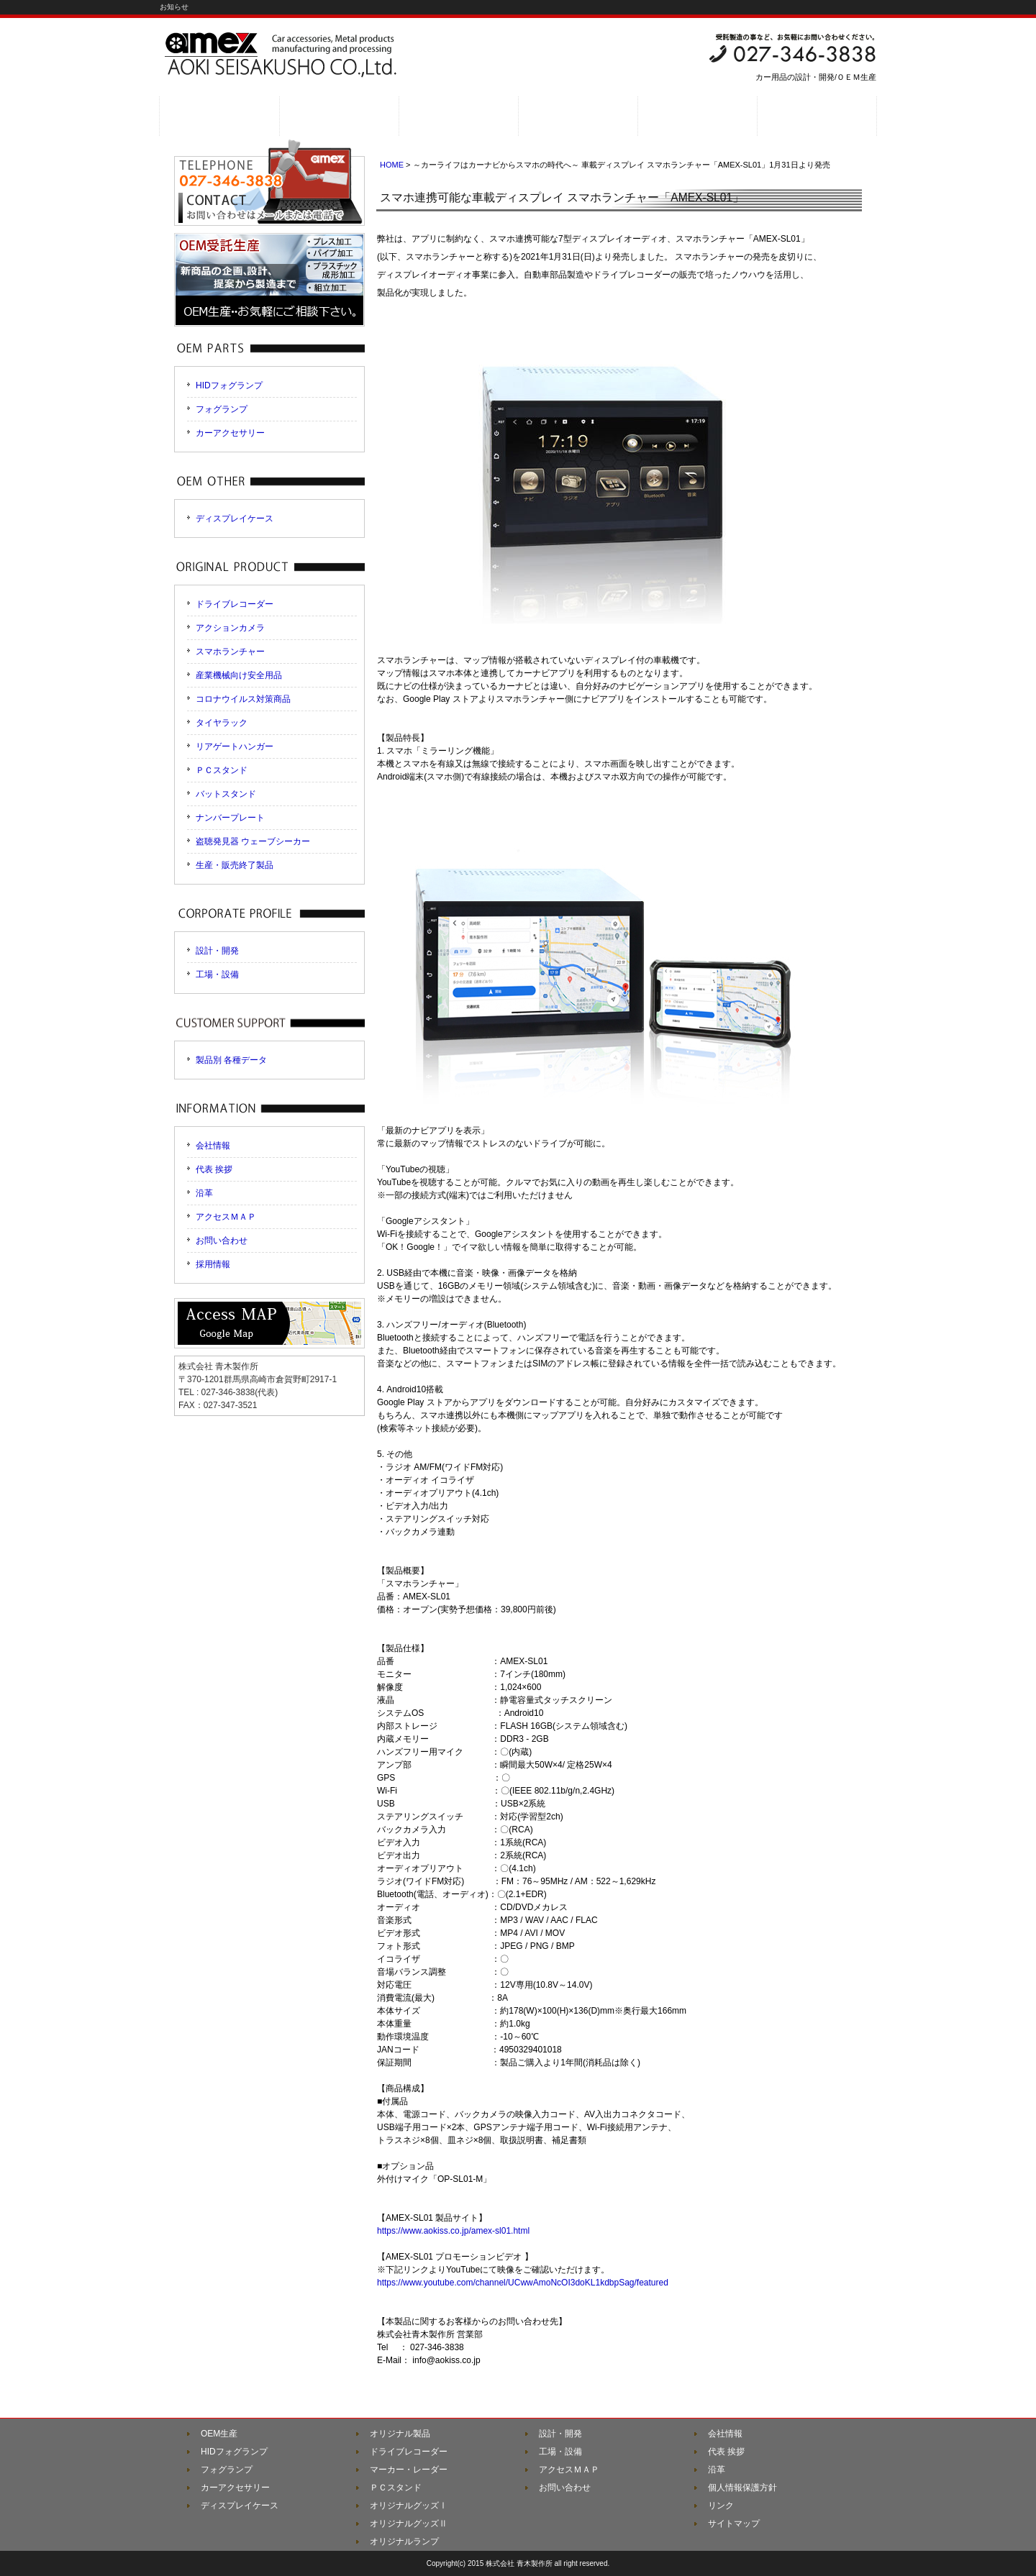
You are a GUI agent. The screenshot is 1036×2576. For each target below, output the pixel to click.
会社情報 (213, 1146)
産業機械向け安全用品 (239, 675)
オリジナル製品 (400, 2434)
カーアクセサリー (230, 433)
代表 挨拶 (214, 1169)
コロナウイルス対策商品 (243, 699)
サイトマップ (734, 2523)
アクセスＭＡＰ (226, 1217)
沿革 (204, 1193)
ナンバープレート (230, 818)
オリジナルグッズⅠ (408, 2505)
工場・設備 (217, 974)
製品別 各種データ (231, 1060)
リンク (721, 2505)
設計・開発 (217, 951)
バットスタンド (226, 794)
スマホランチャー (230, 652)
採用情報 (213, 1264)
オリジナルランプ (404, 2541)
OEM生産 (219, 2434)
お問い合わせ (221, 1241)
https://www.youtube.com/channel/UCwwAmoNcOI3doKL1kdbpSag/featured (522, 2283)
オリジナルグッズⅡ (408, 2523)
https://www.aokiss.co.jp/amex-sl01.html (453, 2231)
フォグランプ (221, 409)
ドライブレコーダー (234, 604)
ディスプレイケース (234, 518)
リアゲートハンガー (234, 746)
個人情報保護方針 (742, 2488)
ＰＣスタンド (221, 770)
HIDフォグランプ (229, 385)
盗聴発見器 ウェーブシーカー (253, 841)
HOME (392, 164)
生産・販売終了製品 (234, 865)
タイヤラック (221, 723)
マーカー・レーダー (408, 2470)
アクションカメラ (230, 628)
